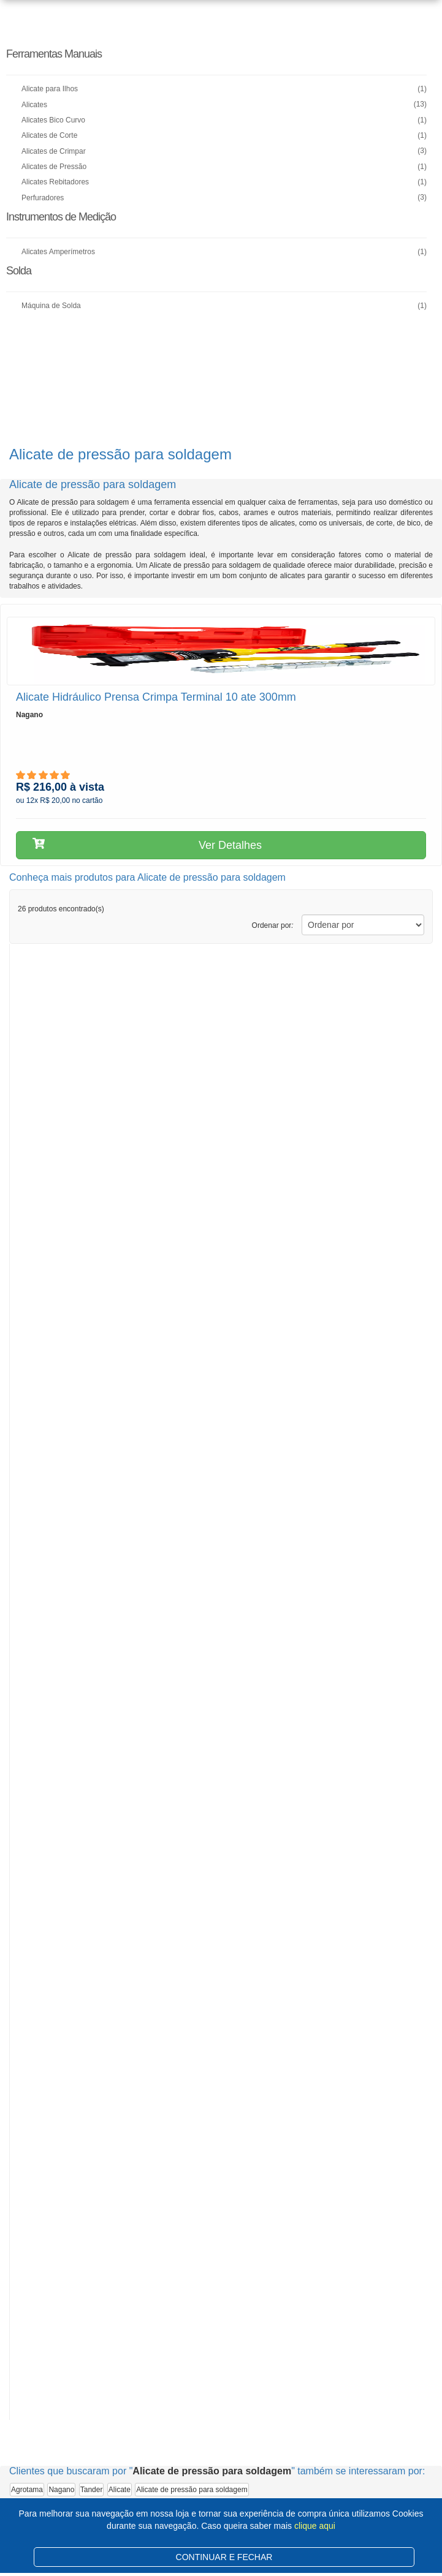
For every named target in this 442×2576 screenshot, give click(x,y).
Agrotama (27, 2489)
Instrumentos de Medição (61, 217)
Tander (91, 2489)
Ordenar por (273, 925)
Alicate (120, 2489)
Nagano (61, 2489)
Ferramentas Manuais (54, 54)
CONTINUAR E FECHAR (224, 2557)
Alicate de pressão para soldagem (191, 2489)
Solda (18, 271)
